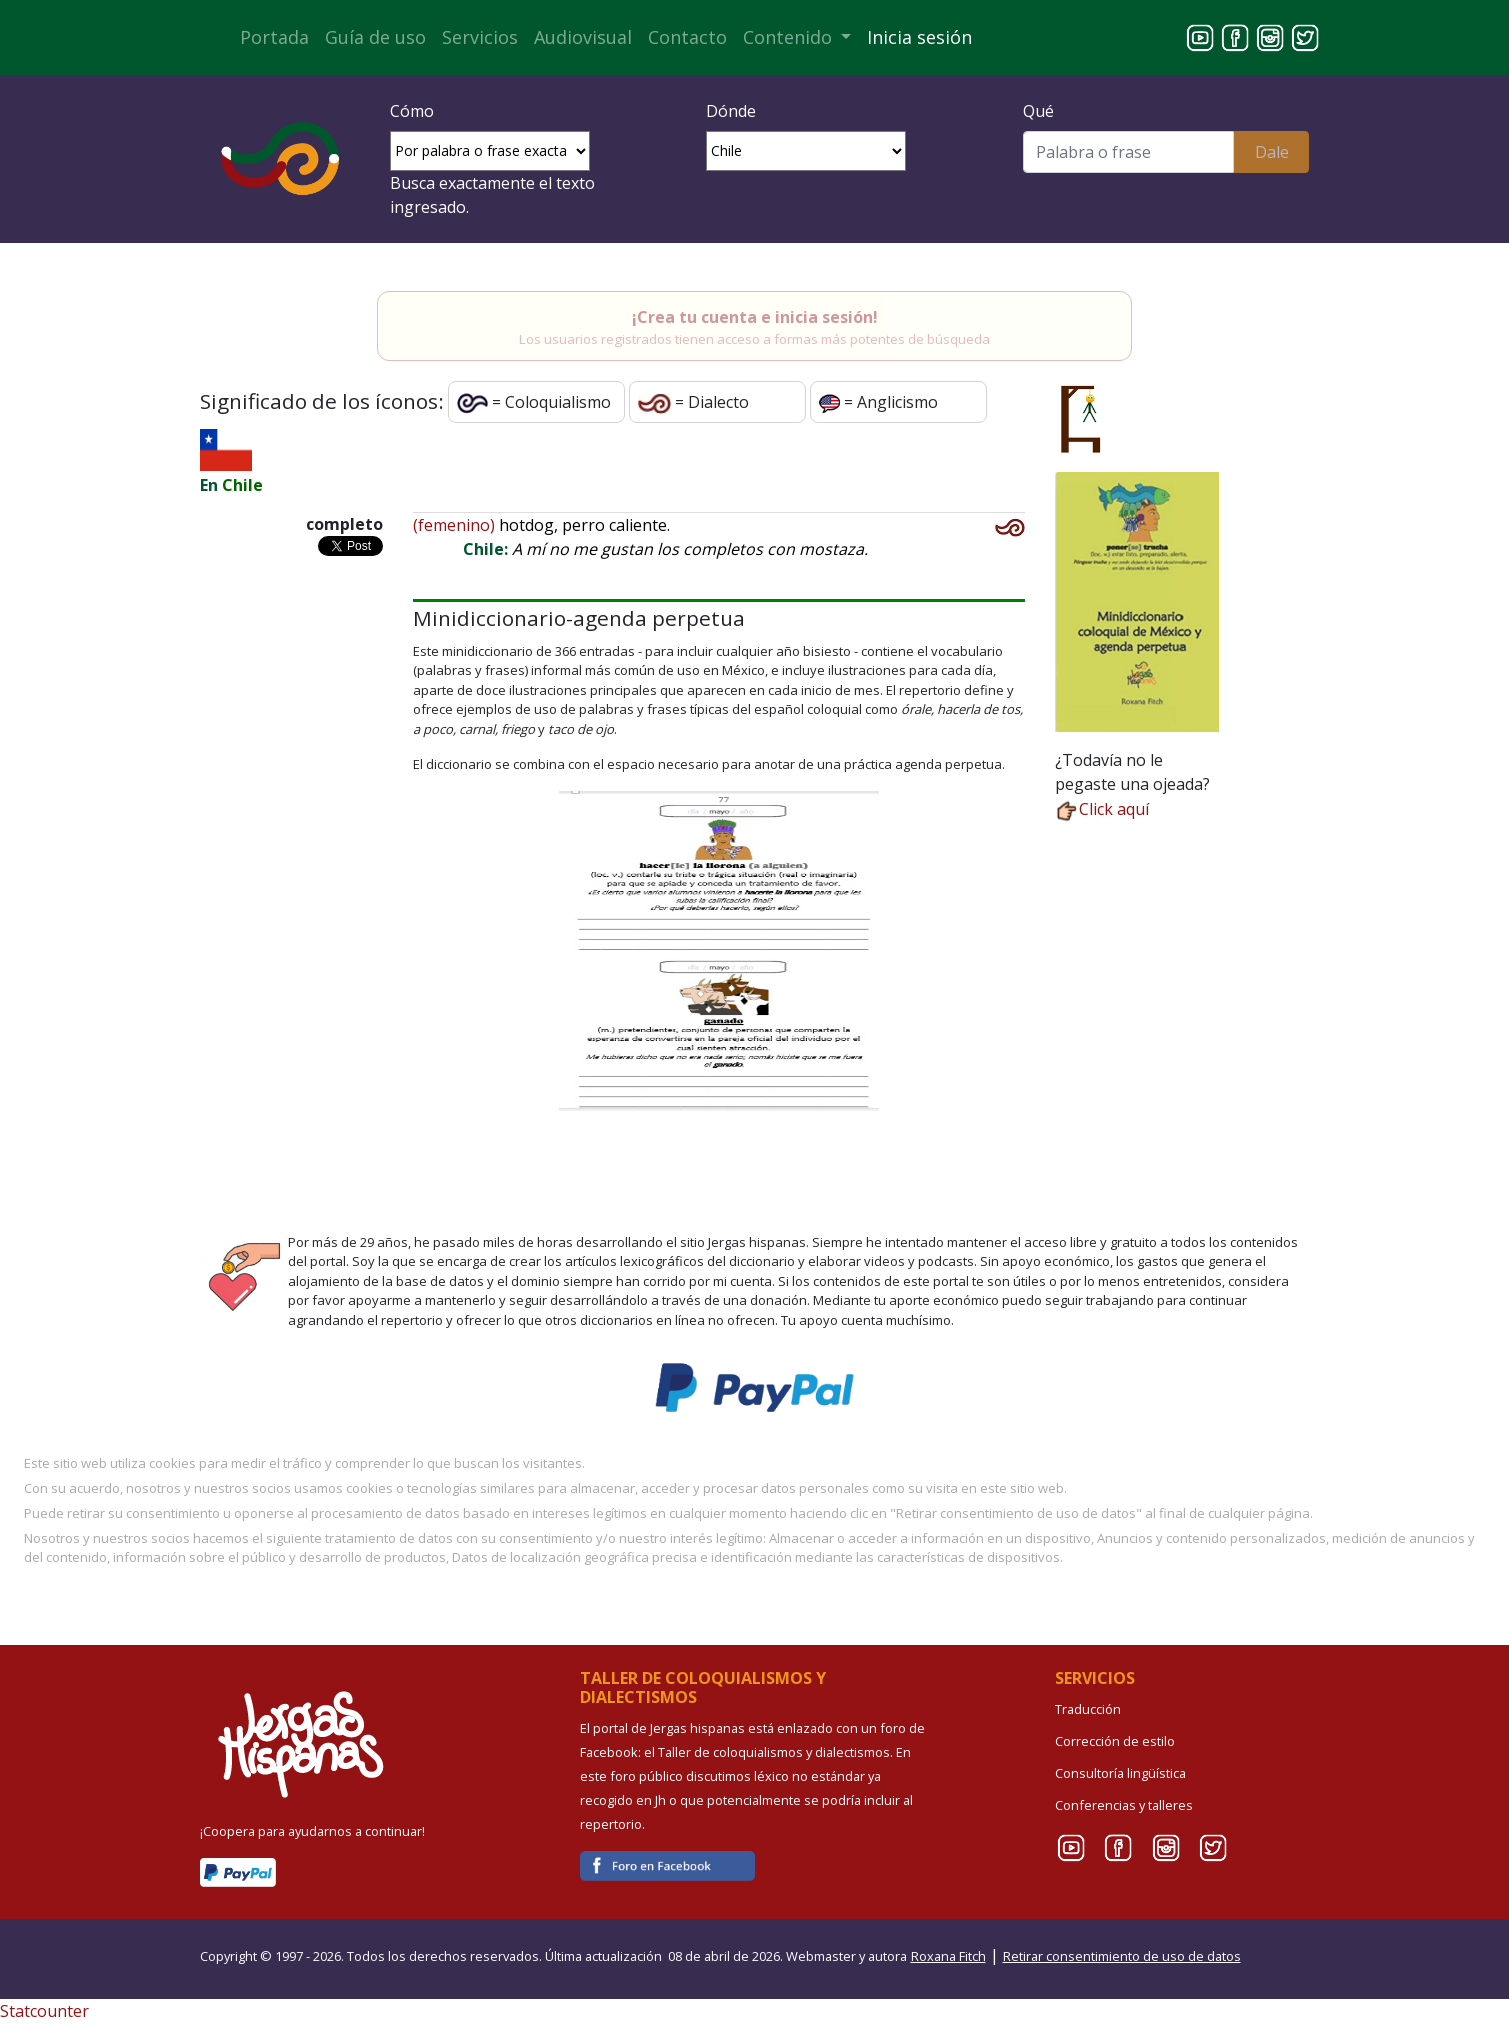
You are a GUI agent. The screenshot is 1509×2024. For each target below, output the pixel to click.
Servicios (480, 37)
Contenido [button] (790, 37)
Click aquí (1102, 809)
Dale (1272, 152)
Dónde (731, 111)
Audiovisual (583, 37)
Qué (1038, 111)
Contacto (687, 37)
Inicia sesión (919, 37)
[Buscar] (1128, 152)
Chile (242, 485)
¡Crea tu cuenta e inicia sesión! (755, 317)
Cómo (412, 111)
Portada (274, 37)
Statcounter (44, 2011)
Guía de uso (375, 37)
